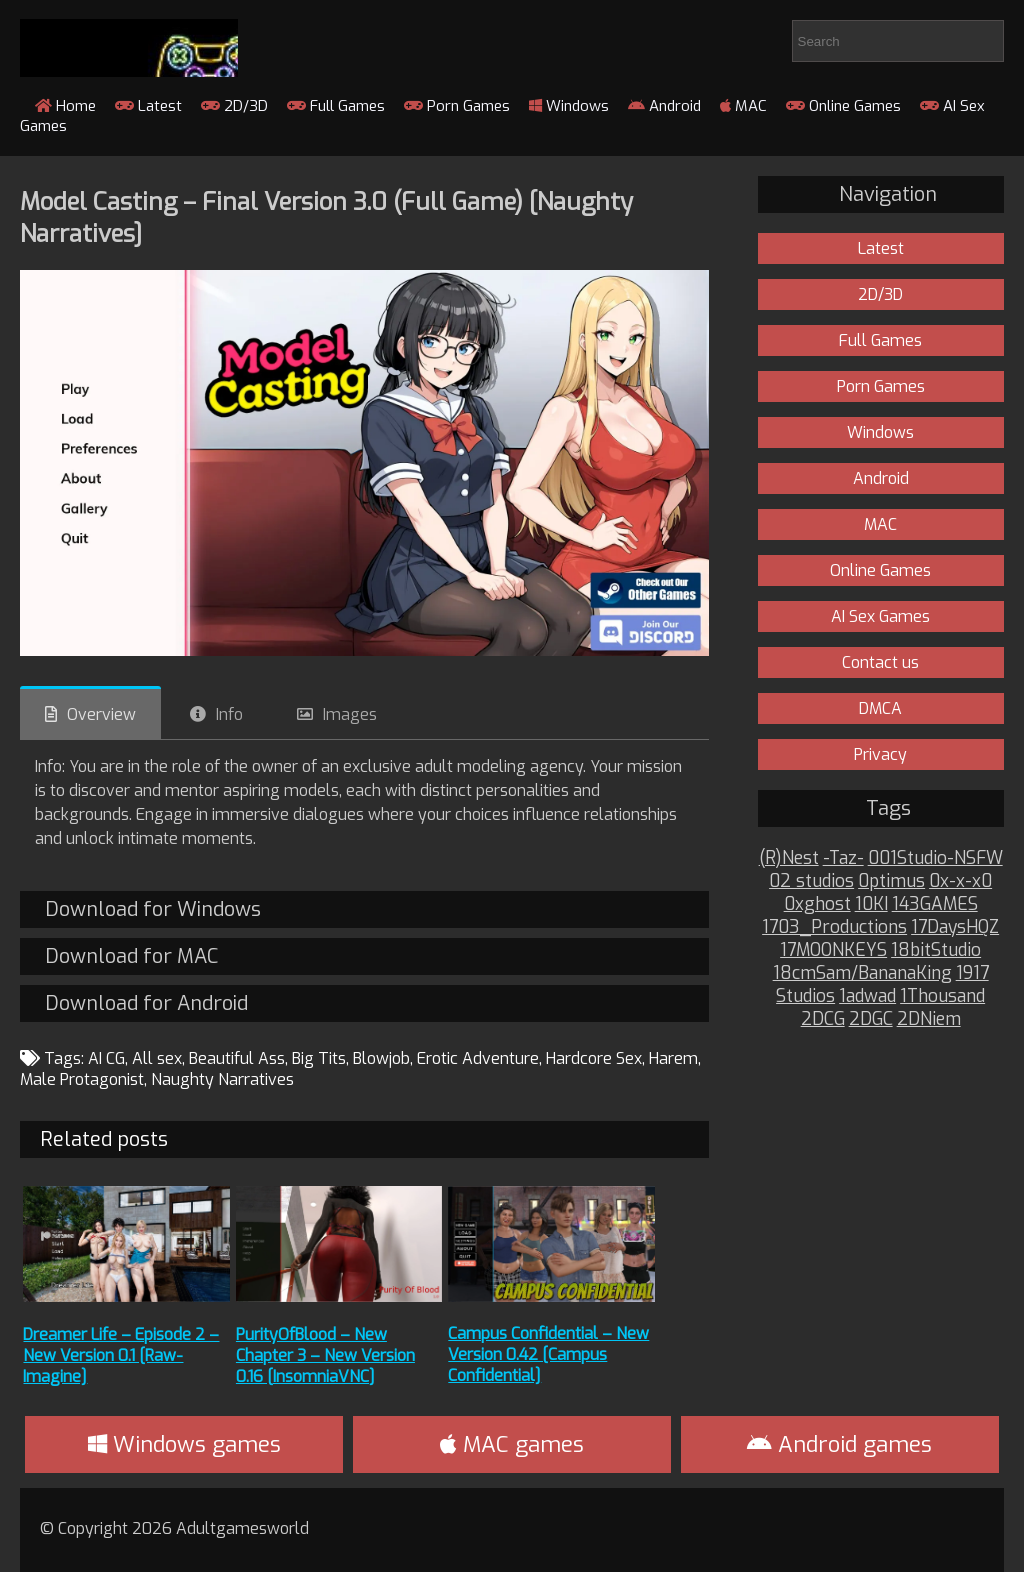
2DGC (871, 1019)
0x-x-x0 (960, 881)
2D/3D (234, 106)
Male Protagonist (82, 1079)
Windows (569, 106)
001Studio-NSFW (935, 858)
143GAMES (935, 904)
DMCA (880, 708)
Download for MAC (131, 956)
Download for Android (146, 1003)
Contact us (880, 662)
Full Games (336, 106)
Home (65, 106)
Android (664, 106)
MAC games (512, 1444)
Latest (148, 106)
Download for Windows (153, 909)
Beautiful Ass (237, 1058)
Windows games (184, 1444)
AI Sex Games (880, 616)
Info (229, 714)
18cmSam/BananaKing (862, 973)
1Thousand (942, 996)
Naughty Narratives (222, 1079)
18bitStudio (936, 950)
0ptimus (891, 881)
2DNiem (929, 1019)
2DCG (823, 1019)
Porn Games (457, 106)
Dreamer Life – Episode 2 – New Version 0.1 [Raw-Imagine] (121, 1355)
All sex (157, 1058)
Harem (673, 1058)
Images (350, 714)
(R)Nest (789, 858)
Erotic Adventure (478, 1058)
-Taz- (843, 858)
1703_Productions (834, 927)
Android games (839, 1444)
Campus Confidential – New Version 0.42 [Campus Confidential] (548, 1354)
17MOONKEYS (833, 950)
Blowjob (381, 1058)
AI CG (106, 1058)
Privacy (880, 754)
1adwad (867, 996)
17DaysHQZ (955, 927)
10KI (871, 904)
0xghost (817, 904)
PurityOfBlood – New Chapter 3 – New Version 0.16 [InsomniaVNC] (325, 1355)
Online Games (843, 106)
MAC (743, 106)
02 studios (811, 881)
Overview (101, 714)
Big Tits (319, 1058)
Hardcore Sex (594, 1058)
